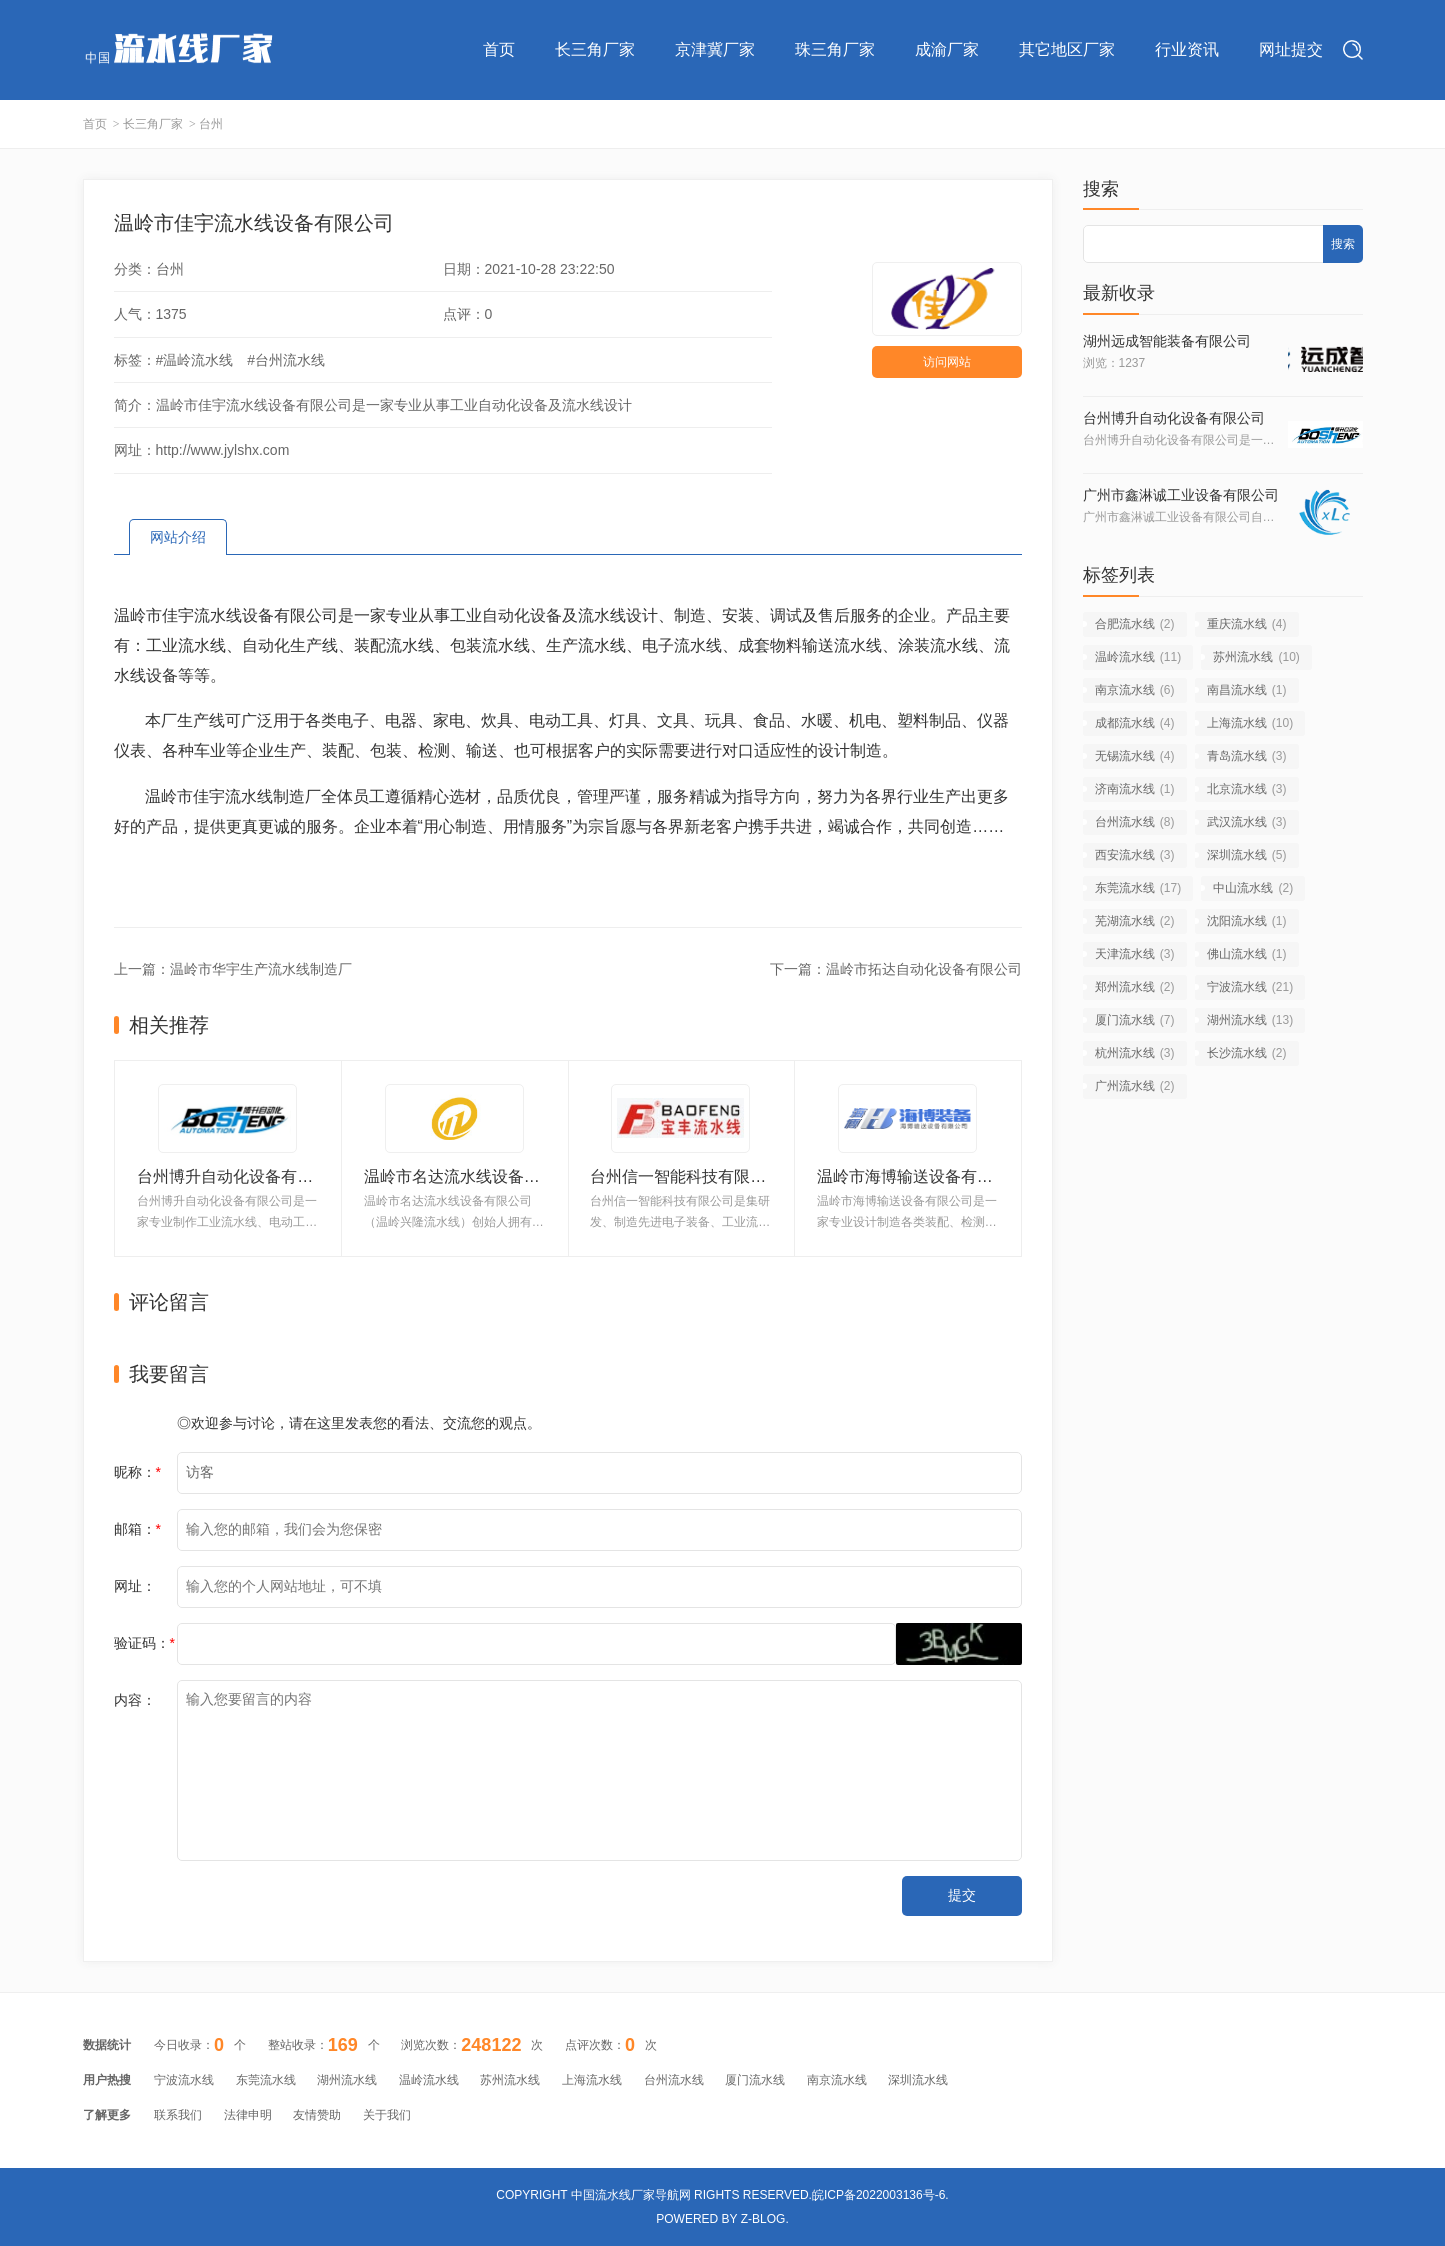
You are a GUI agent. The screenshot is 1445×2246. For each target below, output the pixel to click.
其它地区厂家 (1067, 49)
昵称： (137, 1472)
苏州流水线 (1256, 657)
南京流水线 (1135, 690)
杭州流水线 (1135, 1053)
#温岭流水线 (195, 360)
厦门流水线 (1135, 1020)
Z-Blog (763, 2219)
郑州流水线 (1135, 987)
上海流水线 (1250, 723)
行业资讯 (1187, 49)
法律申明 (248, 2115)
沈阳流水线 (1247, 921)
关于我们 (387, 2115)
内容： (135, 1700)
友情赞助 (317, 2115)
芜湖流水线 (1135, 921)
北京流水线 (1247, 789)
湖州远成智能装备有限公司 (1167, 341)
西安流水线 (1135, 855)
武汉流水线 (1247, 822)
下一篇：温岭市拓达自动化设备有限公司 (896, 969)
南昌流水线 (1247, 690)
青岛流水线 (1247, 756)
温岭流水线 (1138, 657)
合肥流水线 (1135, 624)
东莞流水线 (1138, 888)
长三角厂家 (595, 49)
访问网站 (947, 362)
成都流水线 (1135, 723)
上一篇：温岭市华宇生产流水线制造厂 (233, 969)
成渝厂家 (947, 49)
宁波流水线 (1250, 987)
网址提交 (1291, 49)
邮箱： (137, 1529)
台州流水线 (1135, 822)
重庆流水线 (1247, 624)
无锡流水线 (1135, 756)
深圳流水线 (1247, 855)
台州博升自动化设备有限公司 (1174, 418)
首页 (499, 49)
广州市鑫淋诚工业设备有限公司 (1181, 495)
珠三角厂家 (835, 49)
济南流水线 (1135, 789)
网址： (135, 1586)
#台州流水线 (286, 360)
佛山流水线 (1247, 954)
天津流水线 (1135, 954)
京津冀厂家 (715, 49)
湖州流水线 (1250, 1020)
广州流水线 (1135, 1086)
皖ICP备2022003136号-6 (878, 2195)
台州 (211, 124)
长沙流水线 (1247, 1053)
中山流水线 (1253, 888)
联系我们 (178, 2115)
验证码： (144, 1643)
